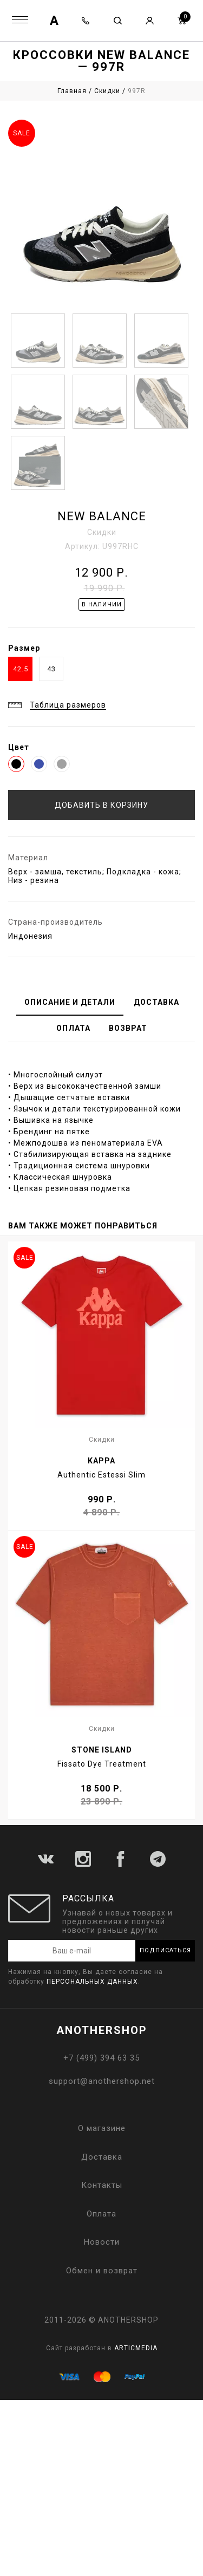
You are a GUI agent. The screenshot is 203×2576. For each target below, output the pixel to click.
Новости (102, 2242)
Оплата (101, 2214)
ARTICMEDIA (136, 2348)
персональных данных (92, 1981)
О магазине (102, 2128)
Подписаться (165, 1950)
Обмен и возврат (101, 2271)
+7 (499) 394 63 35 (101, 2058)
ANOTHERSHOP (101, 2030)
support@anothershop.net (102, 2081)
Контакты (101, 2185)
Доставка (101, 2157)
